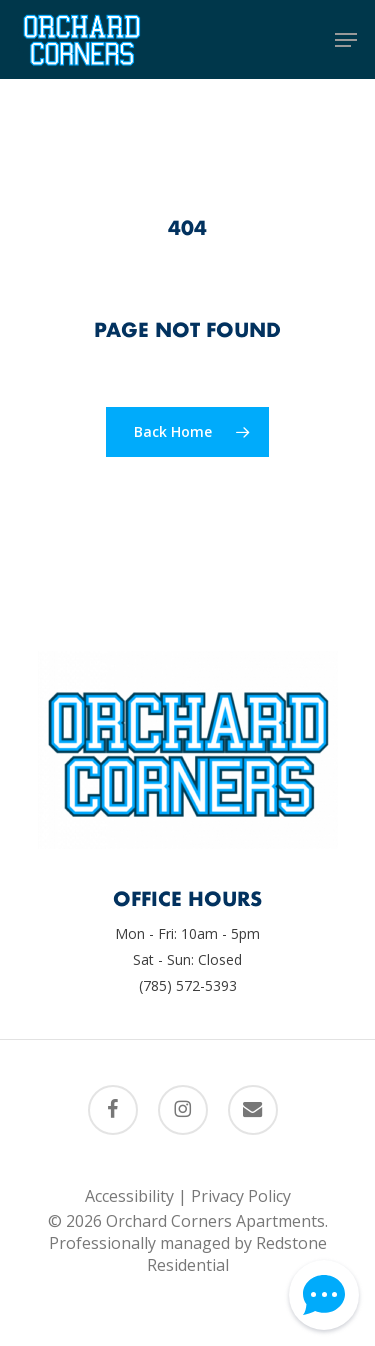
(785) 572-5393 (188, 985)
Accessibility (129, 1196)
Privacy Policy (241, 1196)
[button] (346, 40)
